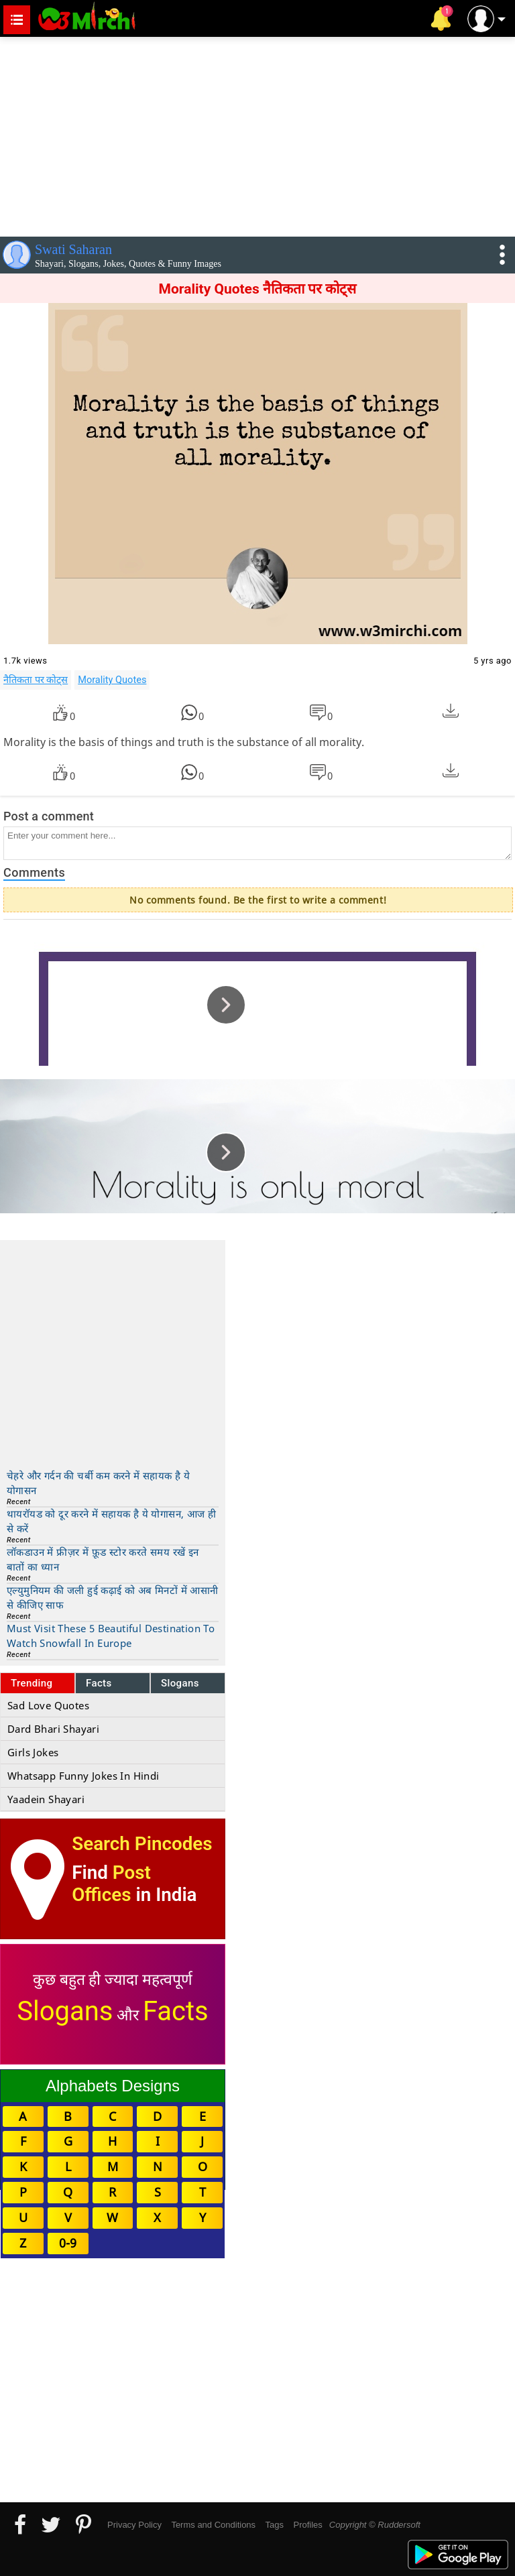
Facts (99, 1683)
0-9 (67, 2243)
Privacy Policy (134, 2525)
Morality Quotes (112, 680)
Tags (275, 2525)
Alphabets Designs (113, 2086)
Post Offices (111, 1883)
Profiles (307, 2525)
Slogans (180, 1683)
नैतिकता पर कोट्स (35, 680)
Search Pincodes (142, 1844)
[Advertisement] (257, 134)
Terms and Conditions (213, 2525)
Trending (32, 1683)
